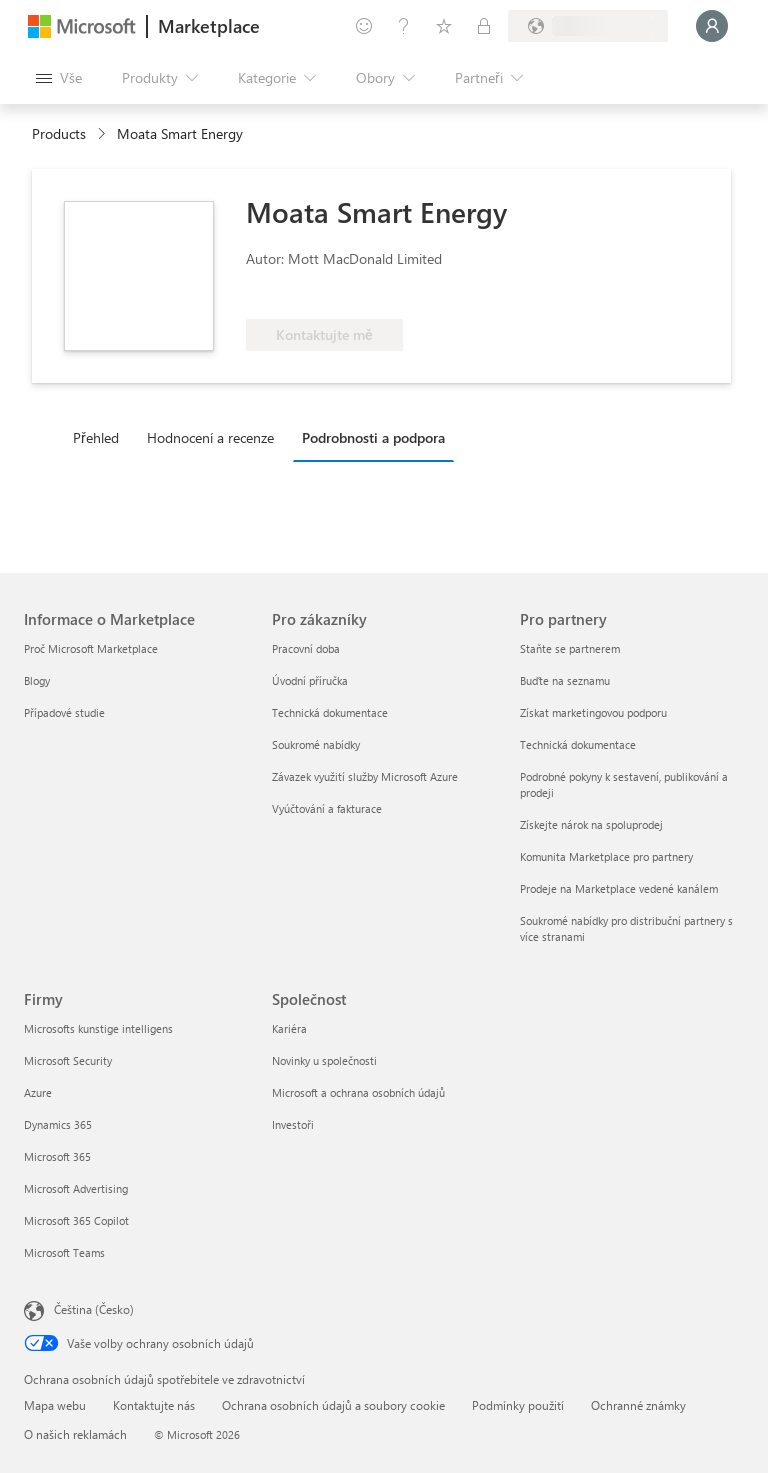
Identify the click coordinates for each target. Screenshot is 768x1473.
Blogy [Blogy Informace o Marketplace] (37, 680)
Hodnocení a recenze (210, 437)
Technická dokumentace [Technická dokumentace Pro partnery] (578, 744)
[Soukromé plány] (484, 26)
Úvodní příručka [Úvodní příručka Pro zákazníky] (310, 680)
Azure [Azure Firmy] (38, 1092)
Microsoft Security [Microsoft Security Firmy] (68, 1060)
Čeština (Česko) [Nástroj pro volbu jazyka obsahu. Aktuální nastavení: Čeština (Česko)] (94, 1309)
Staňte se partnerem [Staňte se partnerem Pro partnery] (570, 648)
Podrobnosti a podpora (373, 437)
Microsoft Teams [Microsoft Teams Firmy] (64, 1252)
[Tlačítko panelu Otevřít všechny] (59, 78)
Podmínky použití (518, 1405)
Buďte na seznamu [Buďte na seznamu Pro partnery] (565, 680)
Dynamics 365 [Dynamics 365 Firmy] (58, 1124)
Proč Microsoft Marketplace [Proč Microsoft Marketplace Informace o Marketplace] (91, 648)
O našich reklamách (75, 1434)
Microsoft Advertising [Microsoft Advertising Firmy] (76, 1188)
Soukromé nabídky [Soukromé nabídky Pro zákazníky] (316, 744)
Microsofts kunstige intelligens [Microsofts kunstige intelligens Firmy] (98, 1028)
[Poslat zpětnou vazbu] (364, 26)
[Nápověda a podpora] (404, 26)
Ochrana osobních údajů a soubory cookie (333, 1405)
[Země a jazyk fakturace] (588, 26)
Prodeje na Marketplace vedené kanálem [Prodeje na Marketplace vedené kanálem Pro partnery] (619, 888)
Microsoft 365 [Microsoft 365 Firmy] (57, 1156)
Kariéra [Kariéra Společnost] (289, 1028)
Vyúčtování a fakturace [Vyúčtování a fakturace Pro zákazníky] (327, 808)
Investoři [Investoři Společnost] (293, 1124)
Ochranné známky (638, 1405)
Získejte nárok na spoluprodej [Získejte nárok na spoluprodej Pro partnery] (591, 824)
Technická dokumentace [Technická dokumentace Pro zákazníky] (330, 712)
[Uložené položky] (444, 26)
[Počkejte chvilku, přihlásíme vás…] (712, 26)
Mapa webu (55, 1405)
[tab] (101, 437)
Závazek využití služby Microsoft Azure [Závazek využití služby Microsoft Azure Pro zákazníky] (365, 776)
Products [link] (59, 133)
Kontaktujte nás (154, 1405)
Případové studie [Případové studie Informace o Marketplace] (64, 712)
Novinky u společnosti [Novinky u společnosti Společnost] (324, 1060)
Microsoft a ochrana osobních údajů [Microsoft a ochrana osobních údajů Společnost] (358, 1092)
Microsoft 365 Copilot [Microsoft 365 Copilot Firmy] (76, 1220)
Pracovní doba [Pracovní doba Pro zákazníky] (306, 648)
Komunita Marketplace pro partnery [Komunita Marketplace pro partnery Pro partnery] (606, 856)
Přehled (96, 437)
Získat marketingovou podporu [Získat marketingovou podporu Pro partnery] (593, 712)
